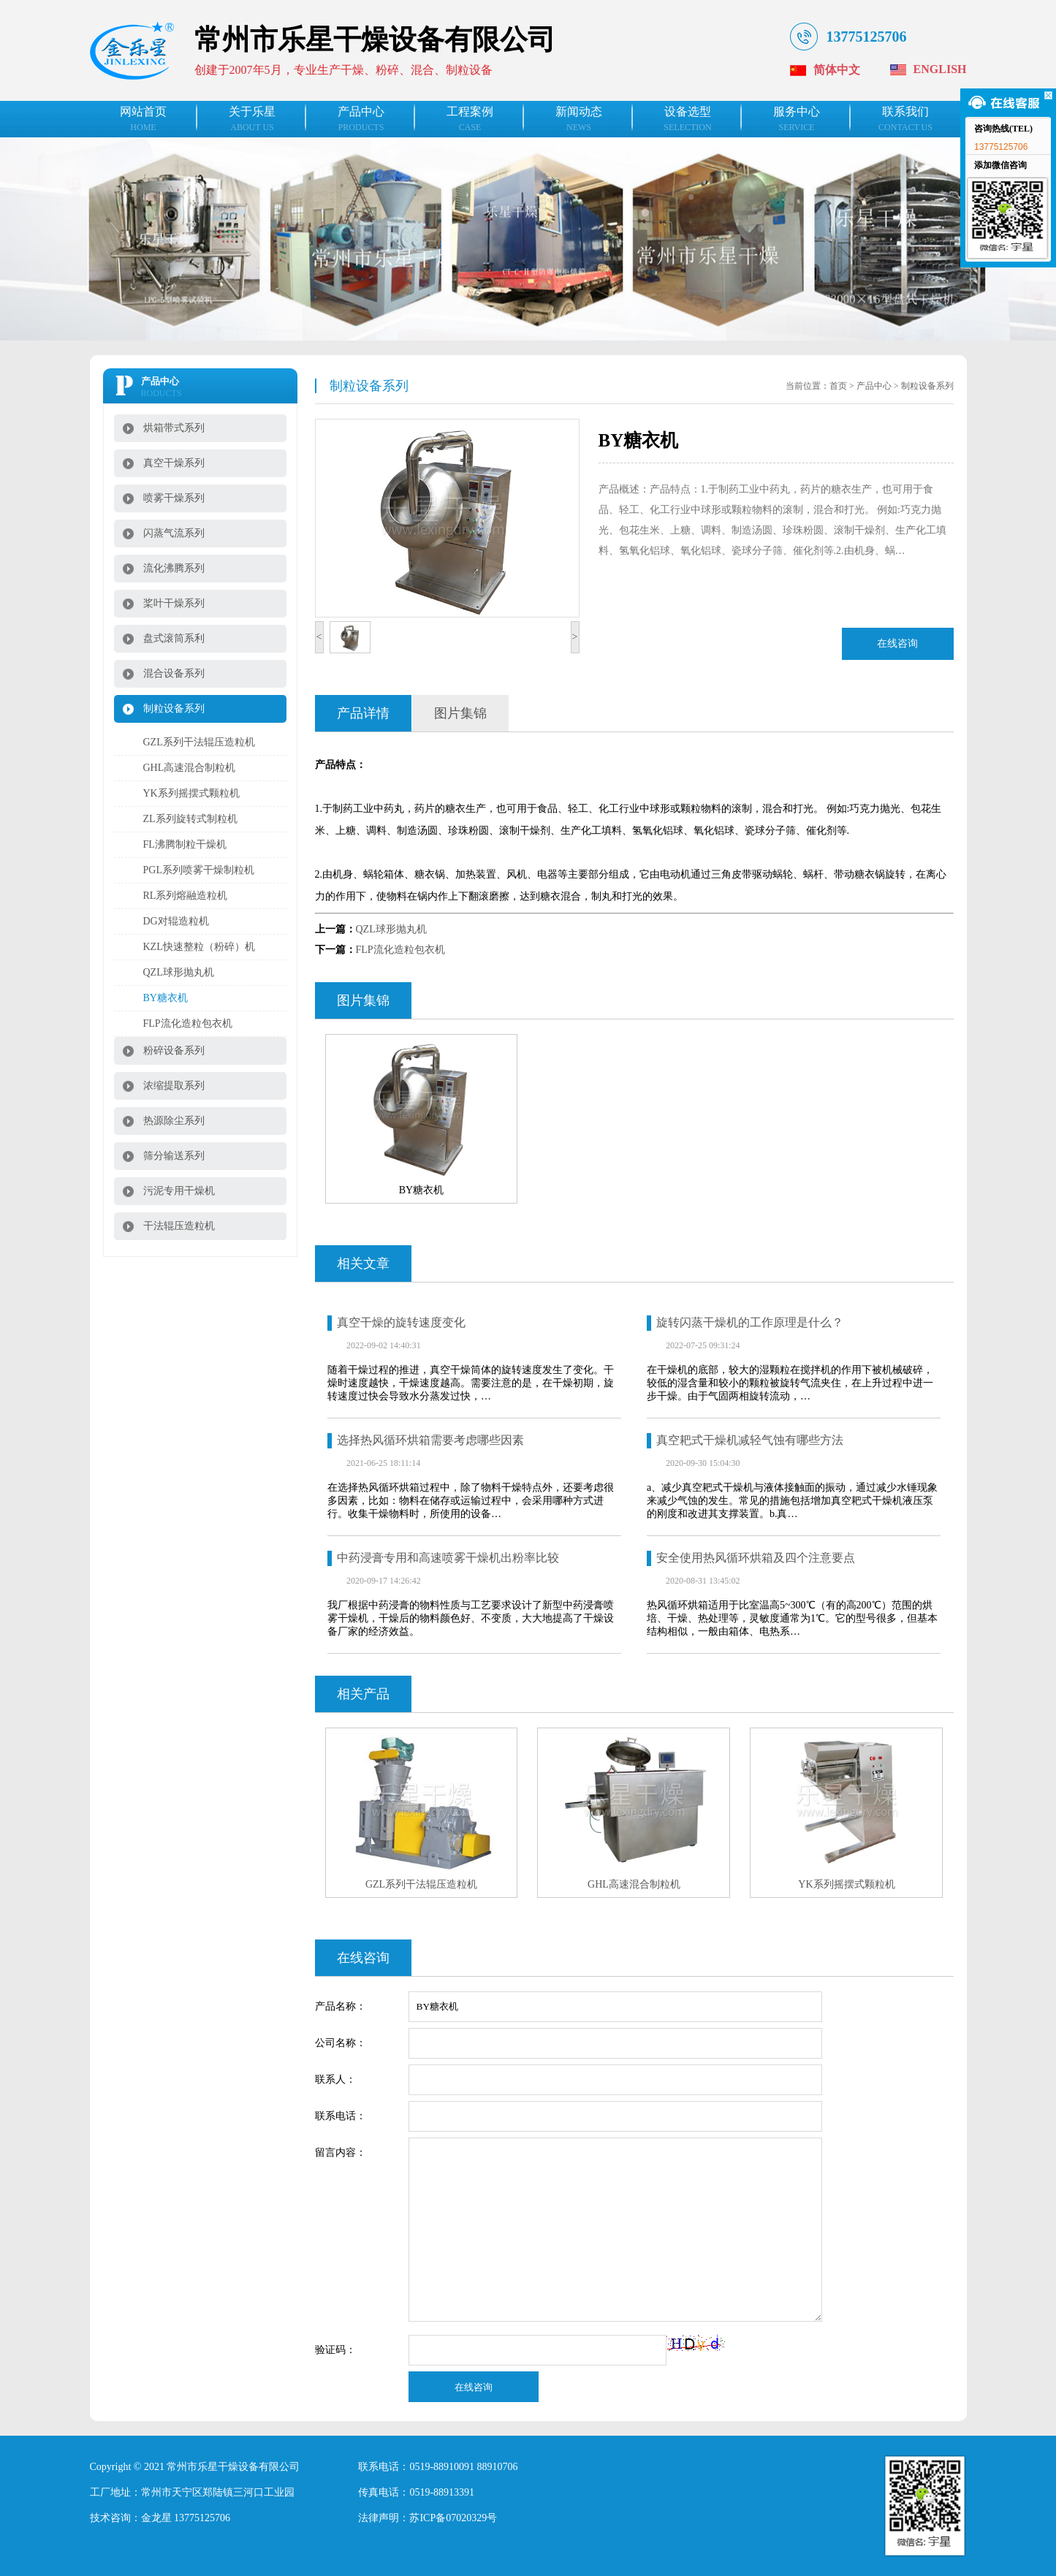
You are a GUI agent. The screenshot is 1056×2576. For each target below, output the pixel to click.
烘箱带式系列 (174, 427)
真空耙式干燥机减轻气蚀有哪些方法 (749, 1440)
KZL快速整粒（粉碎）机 (199, 946)
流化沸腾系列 (174, 568)
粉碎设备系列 (174, 1050)
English (940, 69)
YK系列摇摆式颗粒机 (191, 793)
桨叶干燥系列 (174, 603)
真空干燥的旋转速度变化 (401, 1322)
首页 (838, 386)
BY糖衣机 (165, 997)
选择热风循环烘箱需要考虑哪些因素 (430, 1440)
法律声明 (378, 2517)
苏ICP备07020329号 (453, 2517)
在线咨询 (897, 643)
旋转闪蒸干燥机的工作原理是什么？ (749, 1322)
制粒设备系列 (174, 708)
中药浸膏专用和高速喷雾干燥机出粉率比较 (448, 1557)
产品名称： (340, 2006)
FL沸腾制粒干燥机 (185, 844)
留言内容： (340, 2152)
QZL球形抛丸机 (178, 972)
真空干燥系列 (174, 462)
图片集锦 (460, 713)
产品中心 (874, 386)
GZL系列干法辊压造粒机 (199, 742)
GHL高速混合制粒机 (189, 767)
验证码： (335, 2349)
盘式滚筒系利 (174, 638)
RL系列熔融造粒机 (185, 895)
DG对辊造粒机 (176, 921)
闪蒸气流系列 (174, 533)
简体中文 (836, 70)
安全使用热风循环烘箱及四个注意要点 (755, 1557)
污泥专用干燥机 (179, 1190)
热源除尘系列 (174, 1120)
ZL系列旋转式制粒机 (190, 818)
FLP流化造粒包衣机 (187, 1023)
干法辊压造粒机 (179, 1225)
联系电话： (340, 2115)
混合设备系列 (174, 673)
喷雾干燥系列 (174, 498)
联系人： (335, 2079)
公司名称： (340, 2042)
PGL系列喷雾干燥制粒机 (198, 870)
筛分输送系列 (174, 1155)
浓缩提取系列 (174, 1085)
